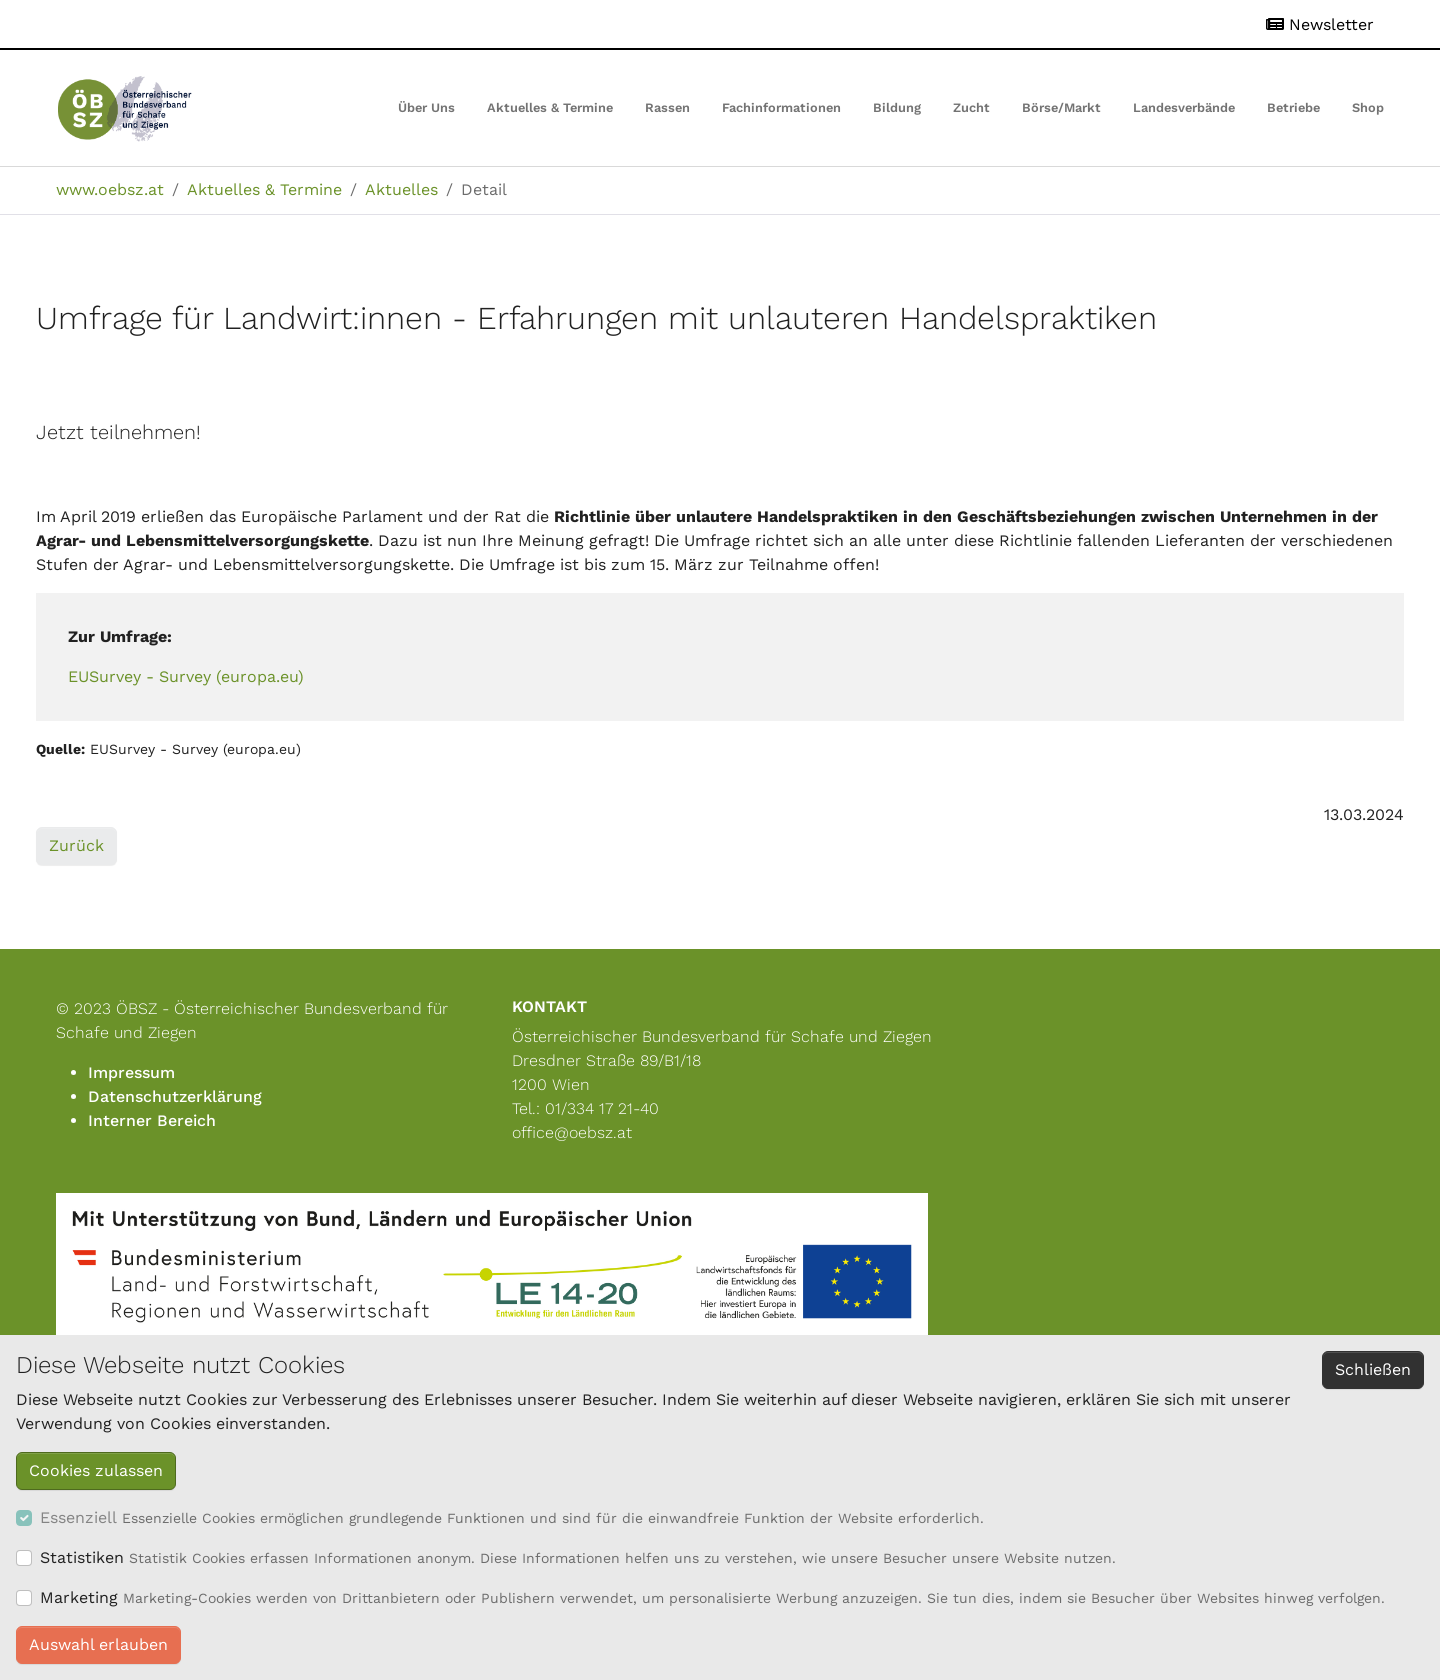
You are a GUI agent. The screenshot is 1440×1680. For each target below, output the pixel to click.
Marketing (79, 1597)
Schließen (1373, 1369)
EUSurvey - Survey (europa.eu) (186, 676)
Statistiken (82, 1557)
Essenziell (78, 1517)
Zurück (76, 845)
